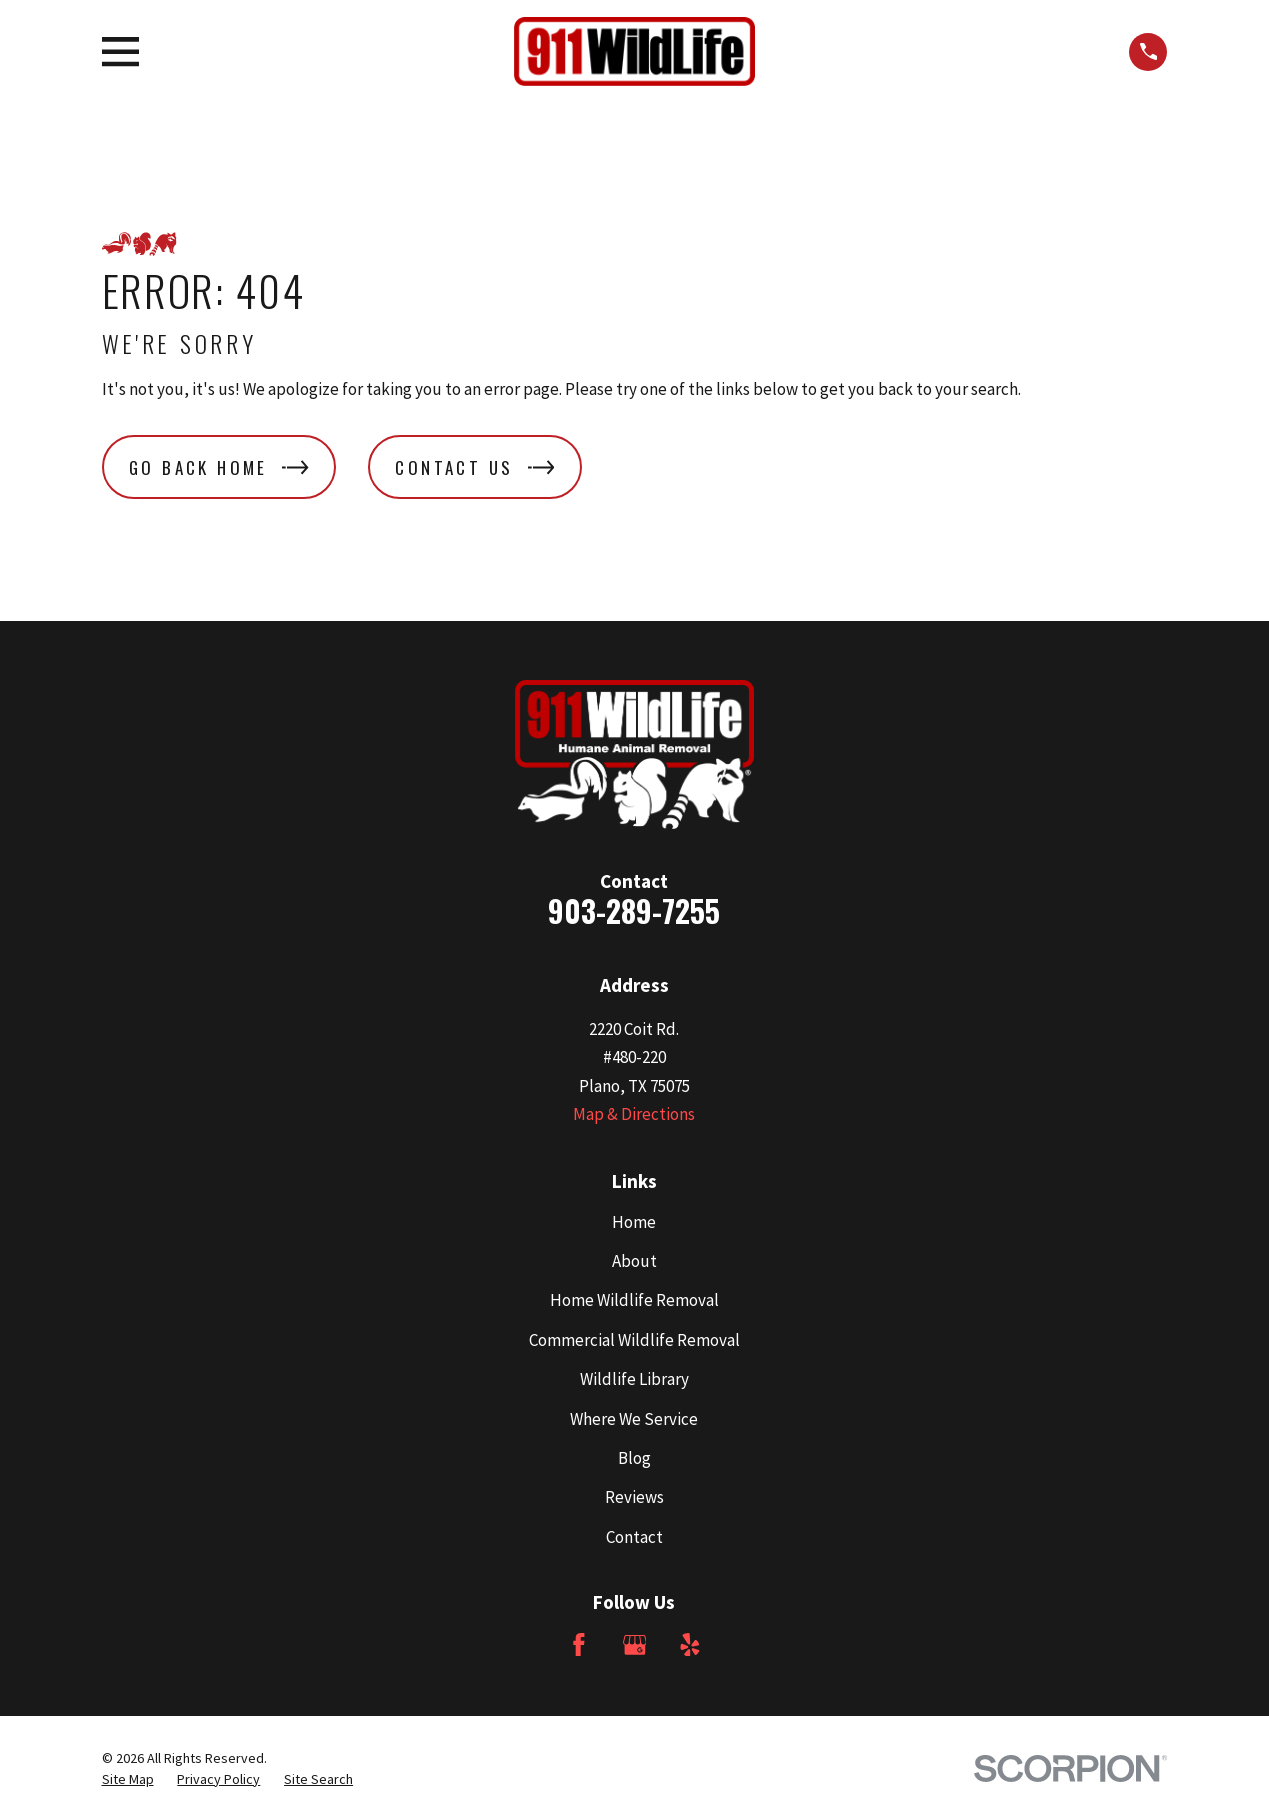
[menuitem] (128, 1780)
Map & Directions (634, 1114)
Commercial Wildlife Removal (634, 1340)
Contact (634, 1537)
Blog (634, 1458)
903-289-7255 (634, 910)
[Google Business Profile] (635, 1645)
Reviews (634, 1497)
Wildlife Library (634, 1379)
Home (634, 1222)
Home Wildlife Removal (634, 1300)
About (634, 1261)
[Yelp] (690, 1645)
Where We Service (634, 1419)
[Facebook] (579, 1645)
